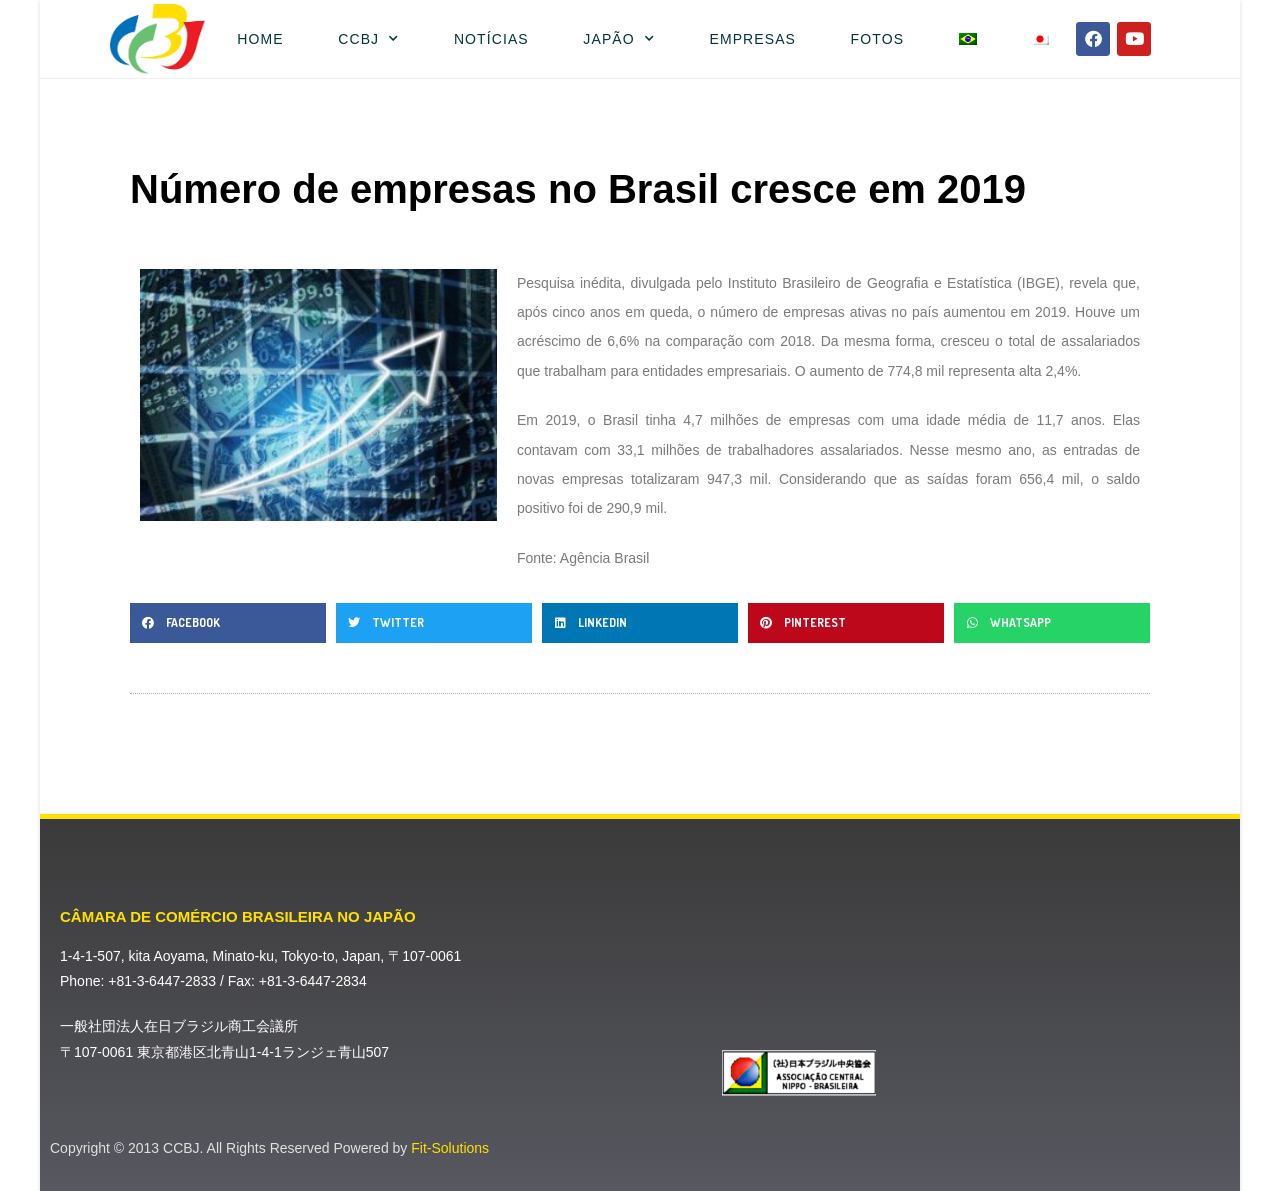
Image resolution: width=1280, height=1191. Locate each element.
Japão (619, 39)
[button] (228, 623)
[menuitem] (967, 39)
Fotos (877, 39)
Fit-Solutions (450, 1148)
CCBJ (368, 39)
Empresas (752, 39)
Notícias (491, 39)
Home (260, 39)
